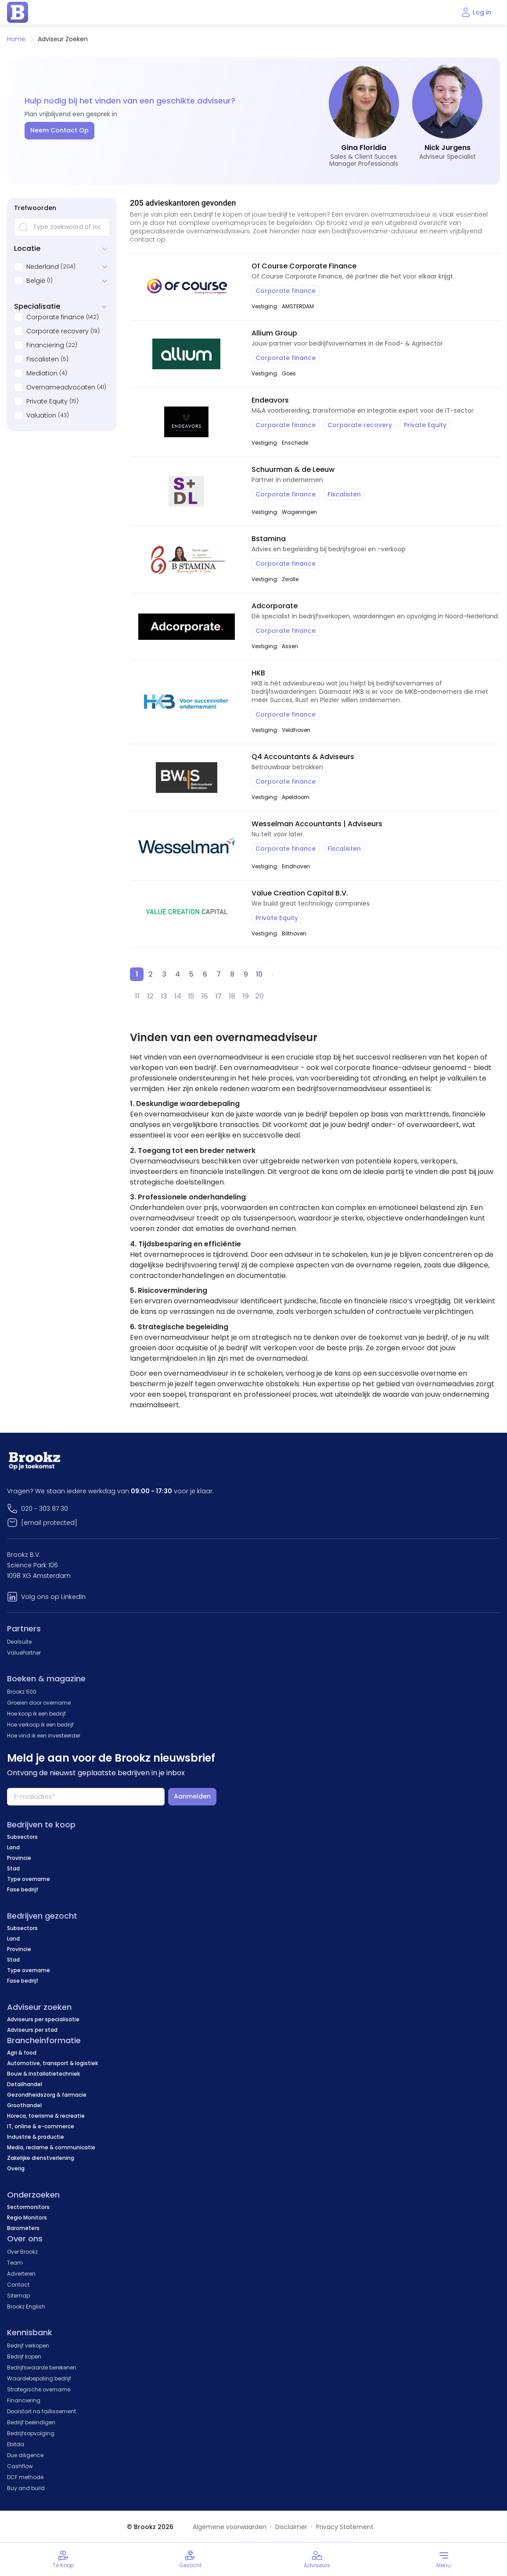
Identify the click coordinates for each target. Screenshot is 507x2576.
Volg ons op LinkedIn (53, 1596)
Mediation (42, 373)
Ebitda (15, 2444)
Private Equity (47, 401)
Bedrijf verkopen (28, 2345)
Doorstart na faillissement (41, 2411)
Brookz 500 (21, 1691)
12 (150, 996)
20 (259, 996)
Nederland (42, 266)
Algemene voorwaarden (229, 2526)
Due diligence (25, 2455)
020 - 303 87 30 (44, 1508)
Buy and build (26, 2488)
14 (177, 996)
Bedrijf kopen (24, 2356)
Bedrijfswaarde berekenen (41, 2367)
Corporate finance (55, 317)
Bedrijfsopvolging (30, 2433)
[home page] (17, 12)
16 (204, 996)
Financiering (45, 345)
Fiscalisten (42, 359)
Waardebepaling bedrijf (39, 2378)
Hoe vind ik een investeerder (43, 1735)
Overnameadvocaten (60, 387)
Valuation (41, 415)
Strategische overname (38, 2389)
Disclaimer (291, 2526)
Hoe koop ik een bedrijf (36, 1713)
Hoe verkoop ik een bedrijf (40, 1724)
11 (137, 996)
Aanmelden (192, 1796)
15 (191, 996)
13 (164, 996)
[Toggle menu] (443, 2559)
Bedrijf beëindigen (31, 2422)
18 (232, 996)
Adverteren (21, 2273)
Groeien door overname (39, 1702)
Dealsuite (19, 1641)
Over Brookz (22, 2251)
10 (259, 974)
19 (245, 996)
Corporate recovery (57, 331)
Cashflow (20, 2466)
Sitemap (18, 2295)
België (35, 280)
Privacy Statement (345, 2526)
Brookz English (26, 2306)
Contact (18, 2284)
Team (15, 2262)
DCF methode (25, 2477)
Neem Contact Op (59, 130)
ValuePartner (24, 1652)
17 (218, 996)
